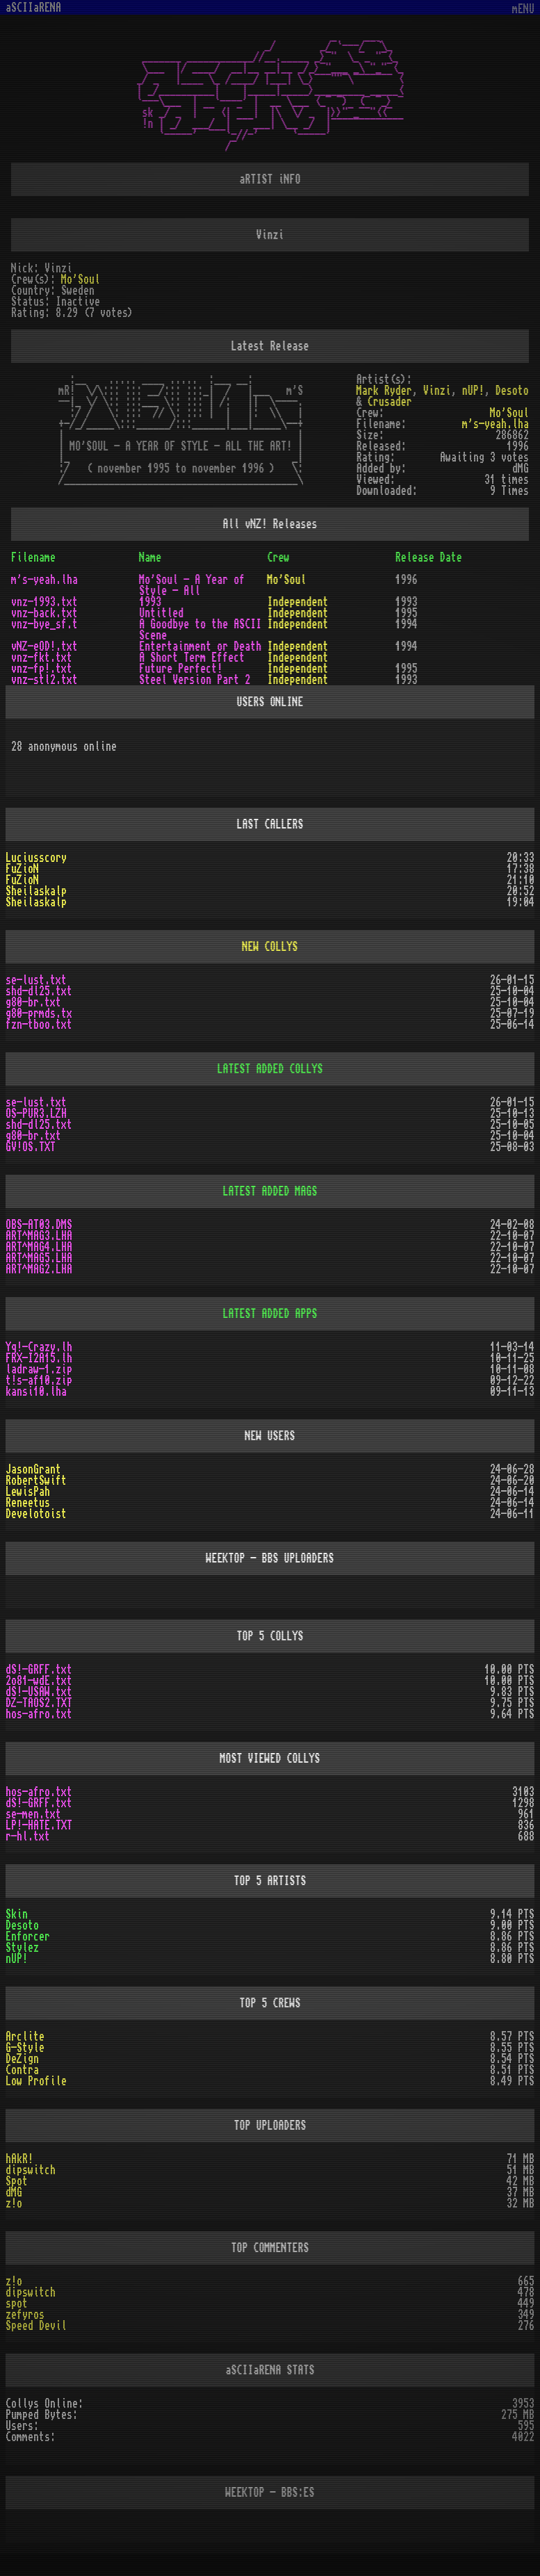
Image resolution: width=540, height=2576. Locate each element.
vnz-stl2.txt (44, 679)
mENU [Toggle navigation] (523, 9)
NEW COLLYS (270, 946)
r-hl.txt (28, 1836)
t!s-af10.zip (39, 1380)
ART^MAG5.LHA (39, 1258)
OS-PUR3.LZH (36, 1113)
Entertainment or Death (200, 646)
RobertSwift (36, 1480)
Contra (22, 2070)
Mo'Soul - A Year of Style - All (192, 585)
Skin (17, 1914)
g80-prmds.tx (39, 1013)
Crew (279, 557)
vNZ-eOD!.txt (44, 646)
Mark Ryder (384, 390)
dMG (14, 2192)
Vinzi (437, 390)
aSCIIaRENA (33, 7)
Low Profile (36, 2081)
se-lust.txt (36, 980)
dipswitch (31, 2170)
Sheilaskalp (36, 891)
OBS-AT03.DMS (39, 1224)
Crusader (390, 401)
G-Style (25, 2047)
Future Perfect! (180, 668)
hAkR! (19, 2159)
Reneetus (28, 1502)
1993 (150, 602)
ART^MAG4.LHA (39, 1247)
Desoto (512, 390)
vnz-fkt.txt (41, 657)
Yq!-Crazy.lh (39, 1347)
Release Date (428, 557)
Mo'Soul (80, 279)
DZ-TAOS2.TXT (39, 1703)
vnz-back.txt (44, 613)
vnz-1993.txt (44, 602)
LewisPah (28, 1491)
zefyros (25, 2314)
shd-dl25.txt (39, 991)
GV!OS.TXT (31, 1146)
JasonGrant (33, 1469)
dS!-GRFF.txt (39, 1669)
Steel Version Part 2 (194, 679)
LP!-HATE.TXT (39, 1825)
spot (17, 2303)
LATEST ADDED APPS (270, 1313)
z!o (14, 2203)
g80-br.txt (33, 1002)
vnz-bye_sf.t (44, 624)
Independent (298, 602)
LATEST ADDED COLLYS (270, 1069)
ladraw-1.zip (39, 1369)
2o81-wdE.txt (39, 1680)
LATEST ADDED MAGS (270, 1191)
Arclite (25, 2036)
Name (150, 557)
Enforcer (28, 1936)
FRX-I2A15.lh (39, 1358)
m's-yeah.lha (495, 424)
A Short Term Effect (192, 657)
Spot (17, 2181)
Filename (33, 557)
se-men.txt (33, 1814)
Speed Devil (36, 2325)
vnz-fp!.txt (41, 668)
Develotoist (36, 1513)
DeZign (22, 2058)
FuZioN (22, 868)
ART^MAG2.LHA (39, 1269)
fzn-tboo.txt (39, 1024)
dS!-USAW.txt (39, 1691)
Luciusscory (36, 857)
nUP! (473, 390)
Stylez (22, 1947)
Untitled (161, 613)
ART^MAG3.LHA (39, 1235)
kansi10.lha (36, 1391)
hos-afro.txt (39, 1714)
